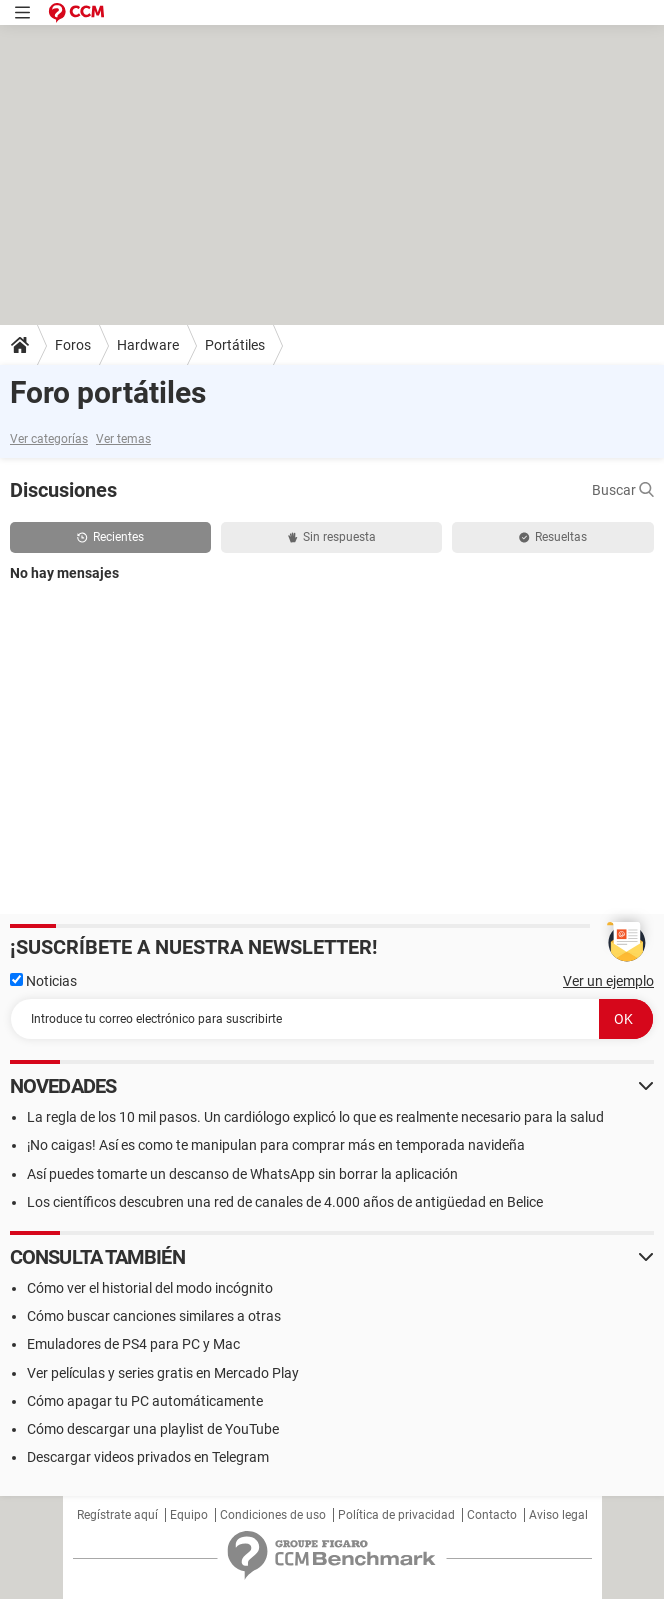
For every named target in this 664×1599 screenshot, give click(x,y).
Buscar (623, 490)
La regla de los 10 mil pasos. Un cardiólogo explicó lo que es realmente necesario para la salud (315, 1117)
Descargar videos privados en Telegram (148, 1457)
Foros (73, 345)
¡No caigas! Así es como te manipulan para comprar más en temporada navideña (276, 1145)
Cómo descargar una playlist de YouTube (153, 1429)
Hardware (148, 345)
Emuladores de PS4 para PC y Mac (133, 1344)
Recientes (110, 537)
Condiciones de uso (273, 1515)
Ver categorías (49, 439)
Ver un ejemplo (608, 981)
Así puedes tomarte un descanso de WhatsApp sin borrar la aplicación (242, 1174)
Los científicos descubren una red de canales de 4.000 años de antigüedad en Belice (285, 1202)
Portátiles (235, 345)
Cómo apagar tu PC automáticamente (145, 1401)
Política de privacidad (396, 1515)
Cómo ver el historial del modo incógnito (150, 1288)
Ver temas (123, 439)
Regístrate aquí (117, 1515)
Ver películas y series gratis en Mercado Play (163, 1373)
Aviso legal (558, 1515)
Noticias (43, 981)
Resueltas (553, 537)
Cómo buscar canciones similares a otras (154, 1316)
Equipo (189, 1515)
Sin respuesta (332, 537)
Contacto (492, 1515)
